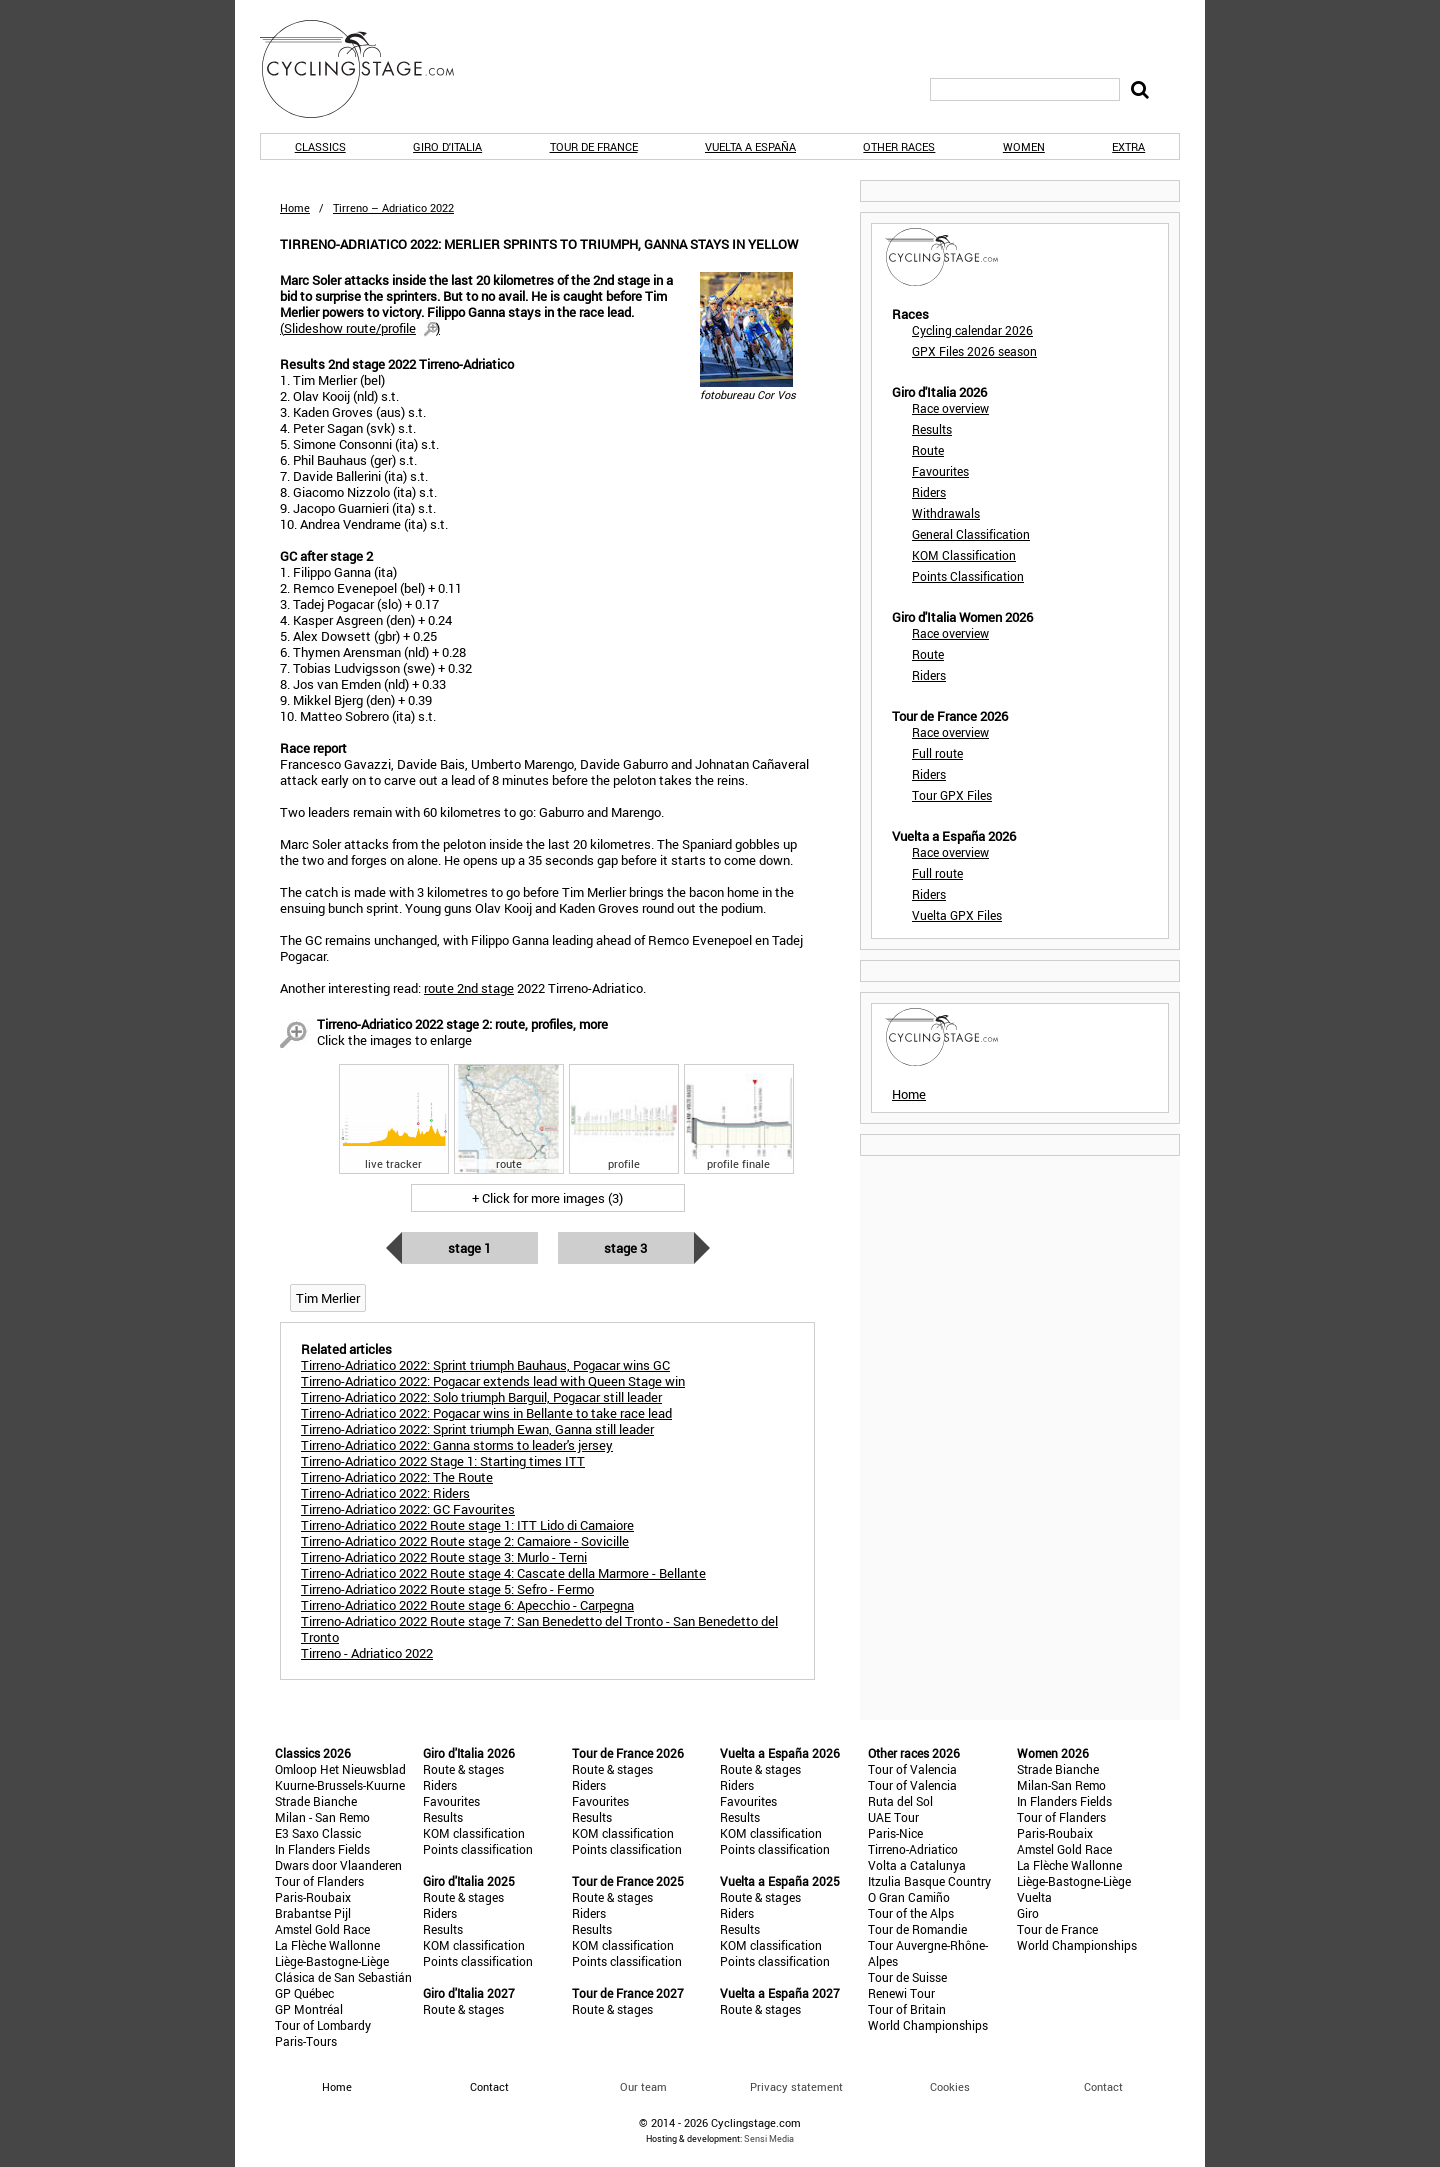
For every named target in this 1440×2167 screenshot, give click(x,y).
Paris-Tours (306, 2041)
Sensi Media (769, 2138)
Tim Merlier (328, 1298)
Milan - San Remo (322, 1817)
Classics (320, 146)
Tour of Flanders (319, 1881)
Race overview (950, 408)
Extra (1128, 146)
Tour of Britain (907, 2009)
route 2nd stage (469, 988)
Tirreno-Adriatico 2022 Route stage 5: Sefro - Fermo (447, 1589)
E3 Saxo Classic (318, 1833)
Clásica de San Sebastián (343, 1977)
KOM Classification (964, 555)
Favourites (940, 471)
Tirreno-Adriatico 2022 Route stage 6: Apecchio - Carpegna (467, 1605)
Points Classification (968, 576)
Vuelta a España (750, 146)
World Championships (928, 2025)
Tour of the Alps (911, 1913)
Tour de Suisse (907, 1977)
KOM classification (474, 1833)
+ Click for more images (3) (547, 1198)
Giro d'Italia (447, 146)
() (360, 328)
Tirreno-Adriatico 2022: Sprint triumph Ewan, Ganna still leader (477, 1429)
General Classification (971, 534)
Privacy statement (796, 2086)
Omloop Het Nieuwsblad (340, 1769)
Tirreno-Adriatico (913, 1849)
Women (1024, 146)
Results (932, 429)
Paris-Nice (895, 1833)
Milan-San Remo (1061, 1785)
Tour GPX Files (952, 795)
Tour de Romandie (917, 1929)
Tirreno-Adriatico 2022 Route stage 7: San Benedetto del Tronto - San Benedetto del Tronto (539, 1629)
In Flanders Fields (322, 1849)
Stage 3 (625, 1248)
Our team (643, 2086)
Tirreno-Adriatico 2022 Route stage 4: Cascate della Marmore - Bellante (503, 1573)
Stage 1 (469, 1248)
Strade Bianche (316, 1801)
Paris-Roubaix (313, 1897)
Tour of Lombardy (323, 2025)
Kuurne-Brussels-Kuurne (340, 1785)
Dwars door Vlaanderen (338, 1865)
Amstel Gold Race (322, 1929)
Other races (899, 146)
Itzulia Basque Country (929, 1881)
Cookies (950, 2086)
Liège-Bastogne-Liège (332, 1961)
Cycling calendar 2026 (972, 330)
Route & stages (463, 1769)
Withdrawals (946, 513)
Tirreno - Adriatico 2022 (367, 1653)
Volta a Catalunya (917, 1865)
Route (928, 450)
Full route (937, 753)
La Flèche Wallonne (327, 1945)
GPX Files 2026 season (974, 351)
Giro (1028, 1913)
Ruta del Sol (900, 1801)
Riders (929, 492)
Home (295, 207)
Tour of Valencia (912, 1769)
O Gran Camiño (909, 1897)
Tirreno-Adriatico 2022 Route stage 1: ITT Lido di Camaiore (467, 1525)
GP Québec (304, 1993)
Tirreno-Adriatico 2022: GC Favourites (408, 1509)
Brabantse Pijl (313, 1913)
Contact (1103, 2086)
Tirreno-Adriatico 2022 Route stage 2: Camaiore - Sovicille (465, 1541)
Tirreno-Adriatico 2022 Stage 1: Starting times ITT (443, 1461)
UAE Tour (893, 1817)
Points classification (478, 1849)
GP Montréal (309, 2009)
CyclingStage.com (370, 69)
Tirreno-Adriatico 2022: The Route (397, 1477)
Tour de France (594, 146)
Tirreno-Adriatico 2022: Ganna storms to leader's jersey (457, 1445)
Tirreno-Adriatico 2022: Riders (385, 1493)
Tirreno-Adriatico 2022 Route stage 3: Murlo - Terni (444, 1557)
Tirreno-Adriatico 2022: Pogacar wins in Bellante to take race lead (486, 1413)
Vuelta (1034, 1897)
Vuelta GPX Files (957, 915)
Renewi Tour (901, 1993)
